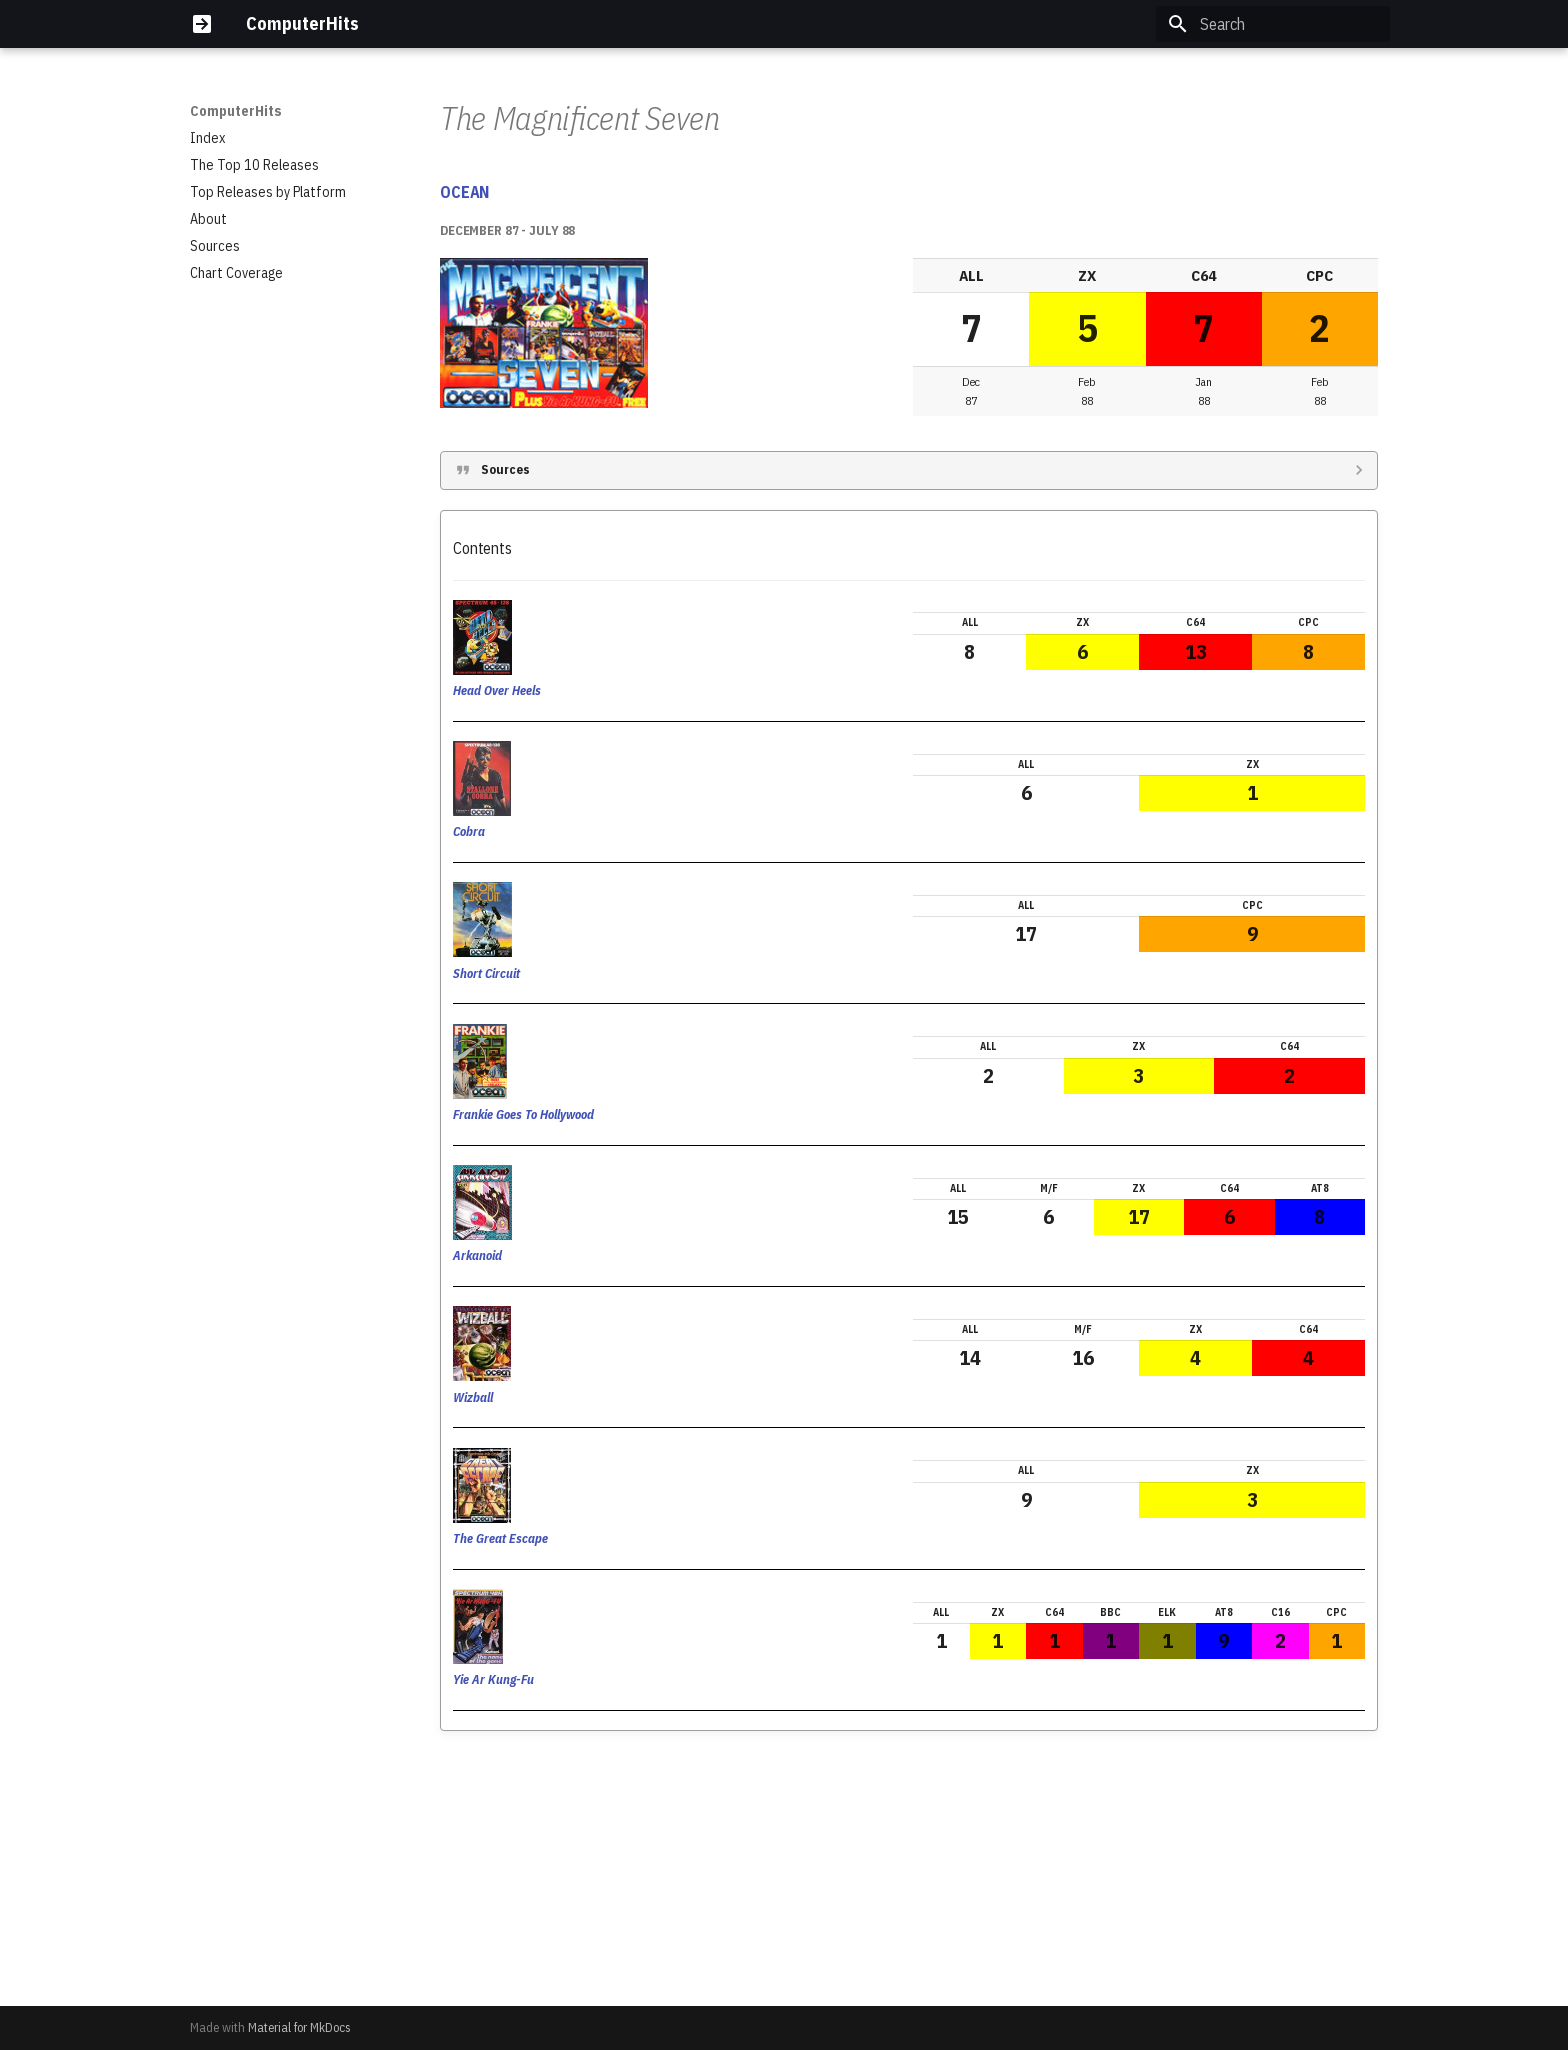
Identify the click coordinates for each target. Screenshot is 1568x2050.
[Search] (1273, 24)
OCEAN (464, 442)
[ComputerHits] (202, 24)
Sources (505, 719)
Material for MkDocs (299, 2027)
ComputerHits (236, 111)
